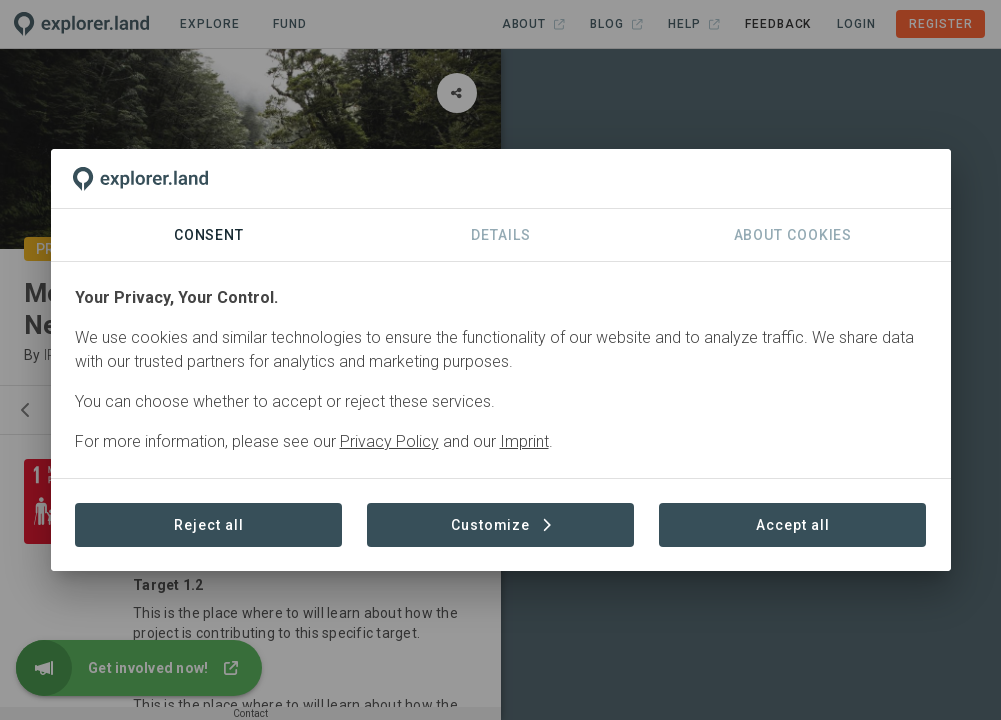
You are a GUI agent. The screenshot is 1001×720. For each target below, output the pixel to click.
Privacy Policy (389, 441)
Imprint (524, 441)
